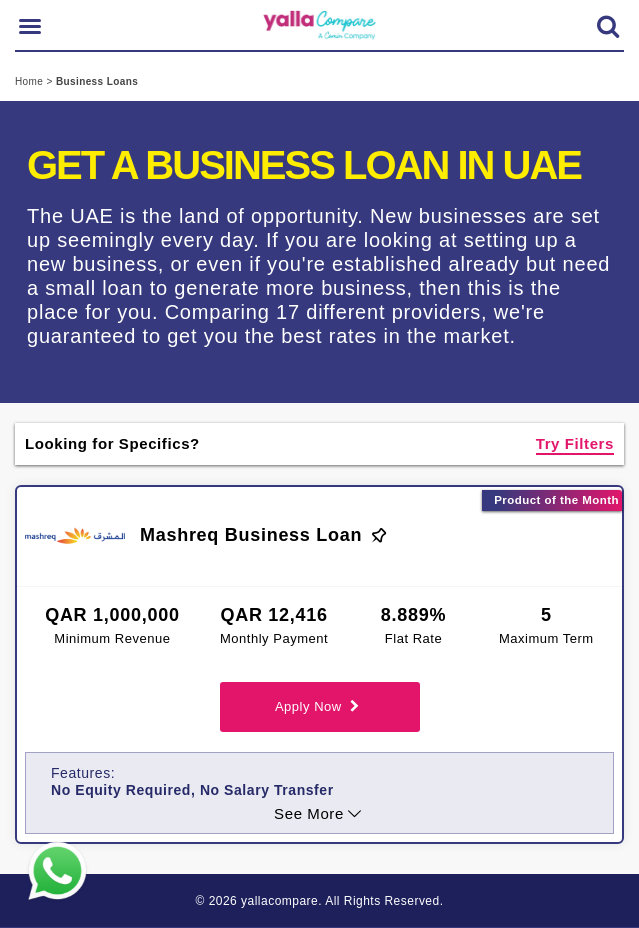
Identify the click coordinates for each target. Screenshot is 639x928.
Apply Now (319, 706)
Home (30, 81)
